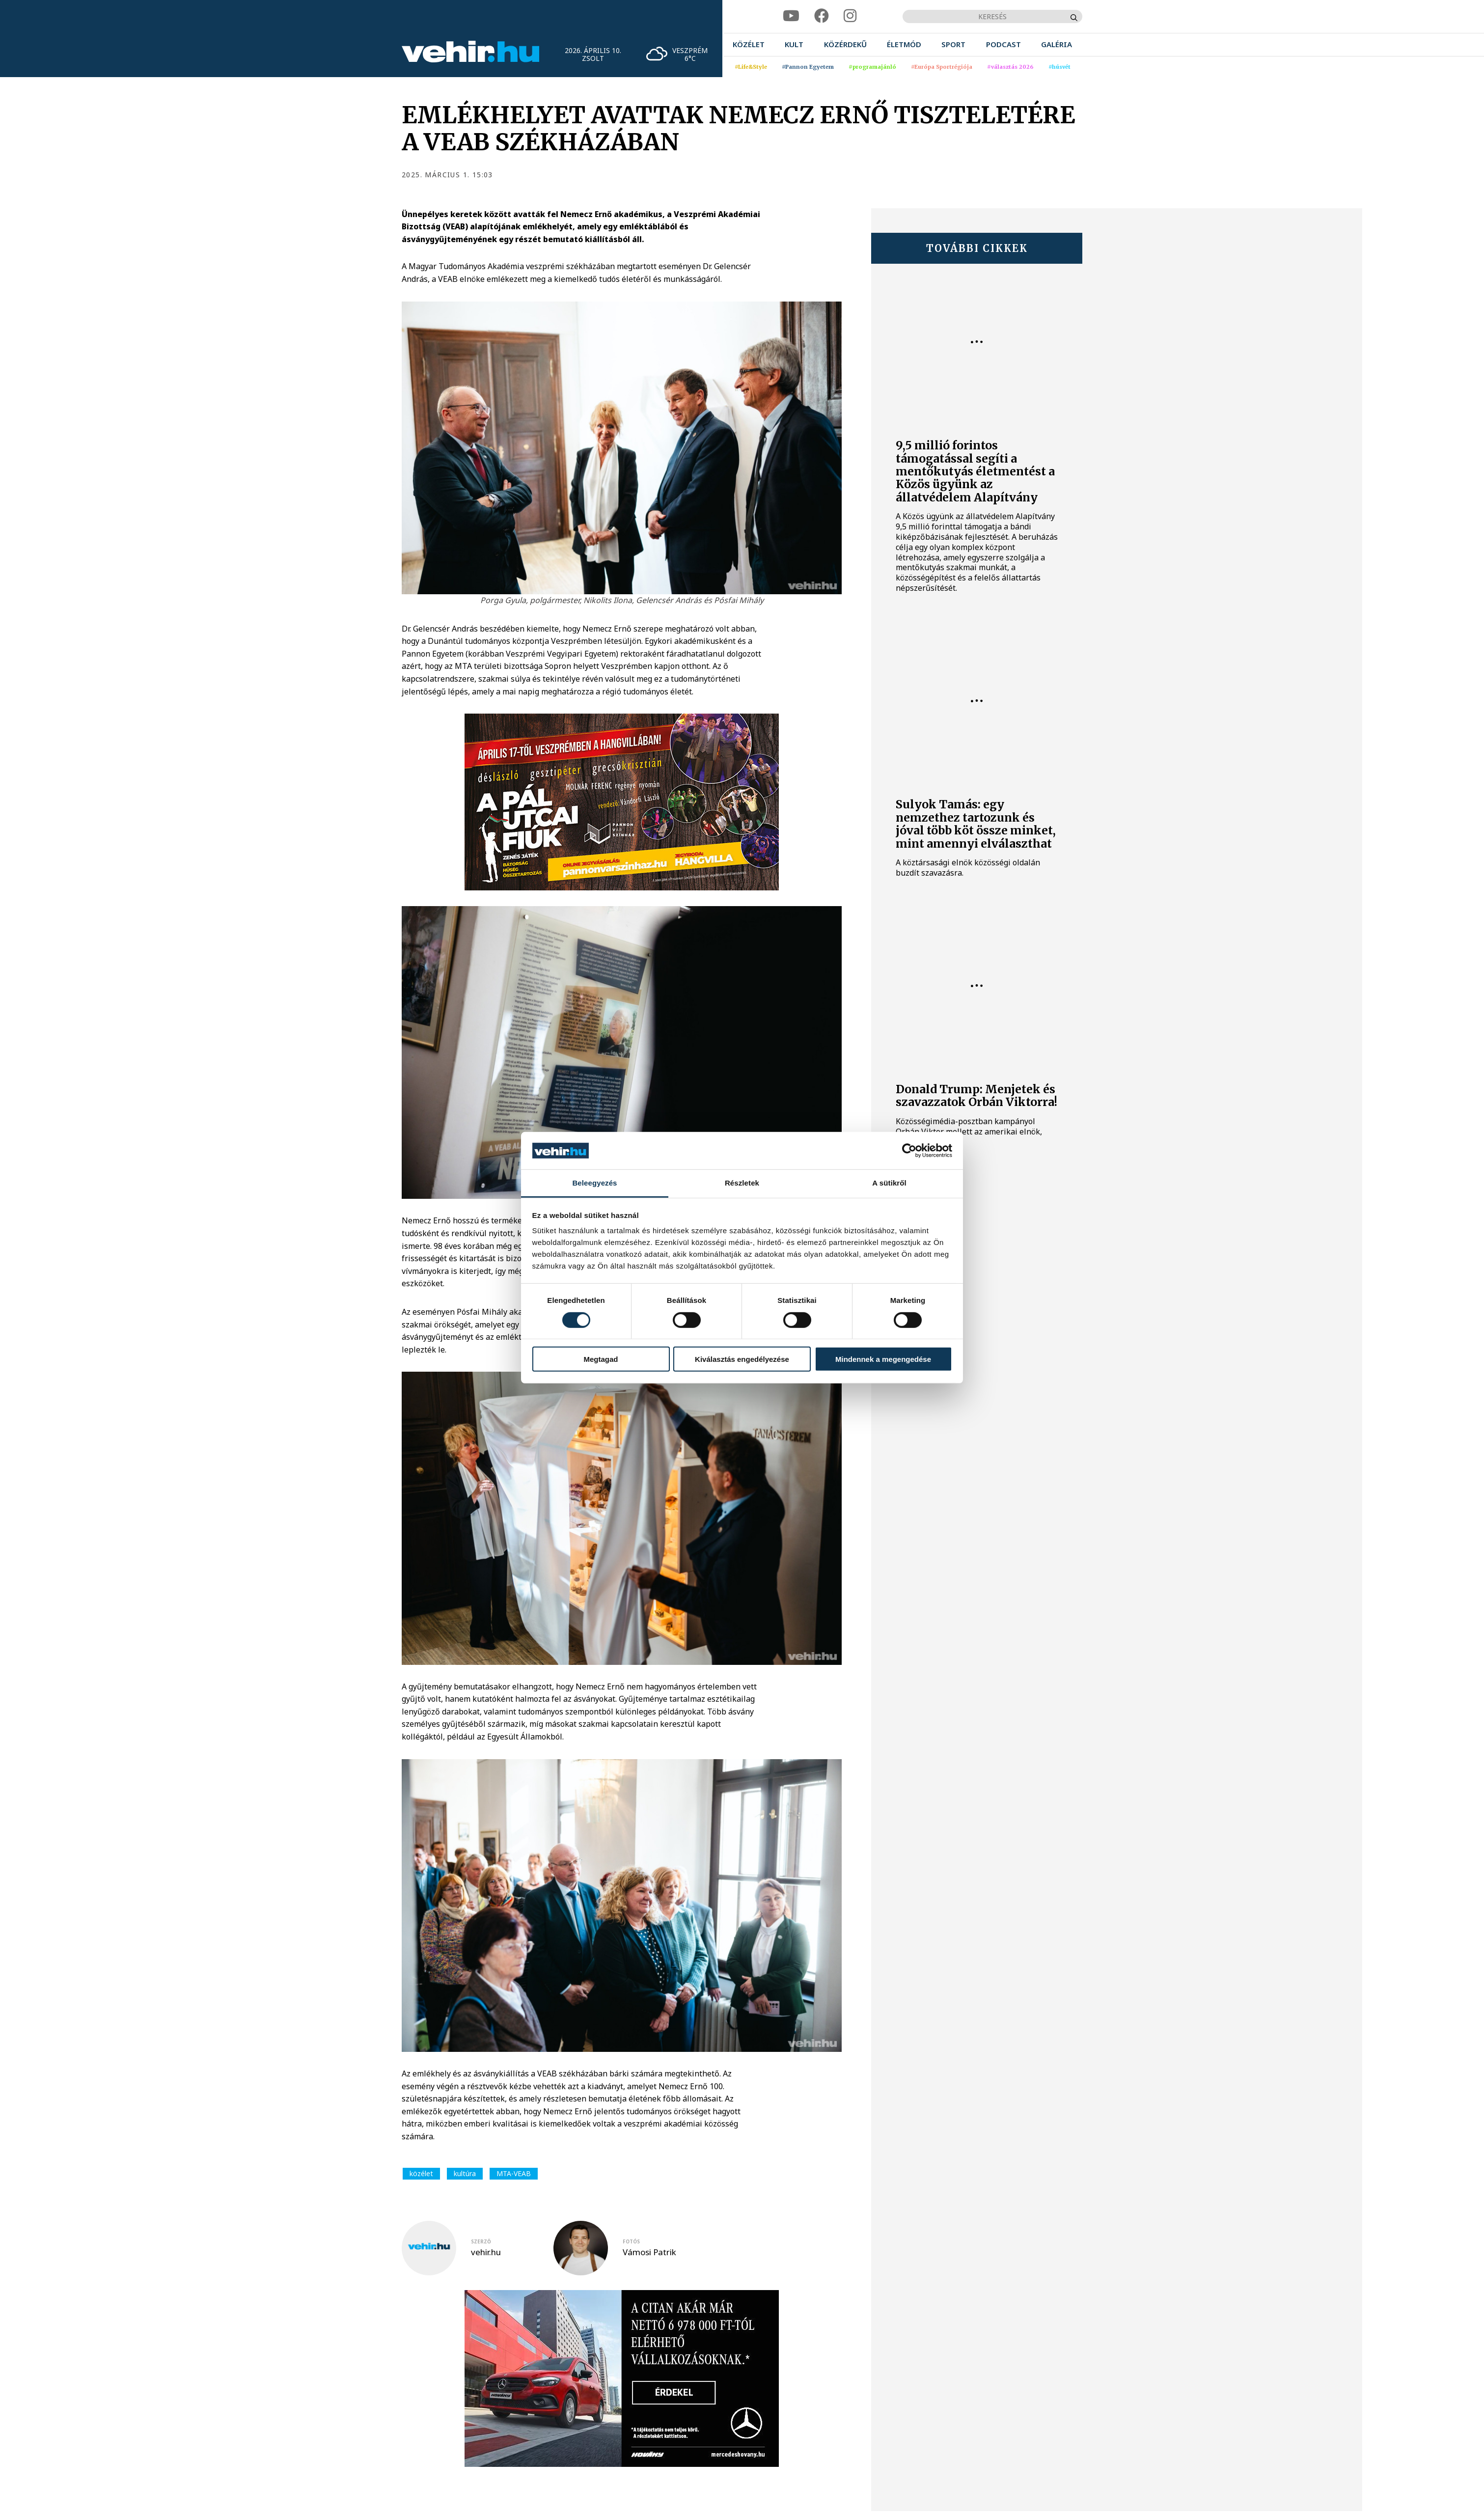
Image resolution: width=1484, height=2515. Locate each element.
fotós (631, 2241)
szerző (481, 2241)
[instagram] (850, 16)
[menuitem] (749, 44)
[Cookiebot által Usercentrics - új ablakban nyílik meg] (909, 1150)
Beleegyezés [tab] (594, 1183)
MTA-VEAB (513, 2173)
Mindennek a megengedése (883, 1359)
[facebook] (821, 16)
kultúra (465, 2173)
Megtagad (600, 1359)
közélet (421, 2173)
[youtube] (791, 16)
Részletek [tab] (742, 1183)
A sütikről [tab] (889, 1183)
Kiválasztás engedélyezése (742, 1359)
